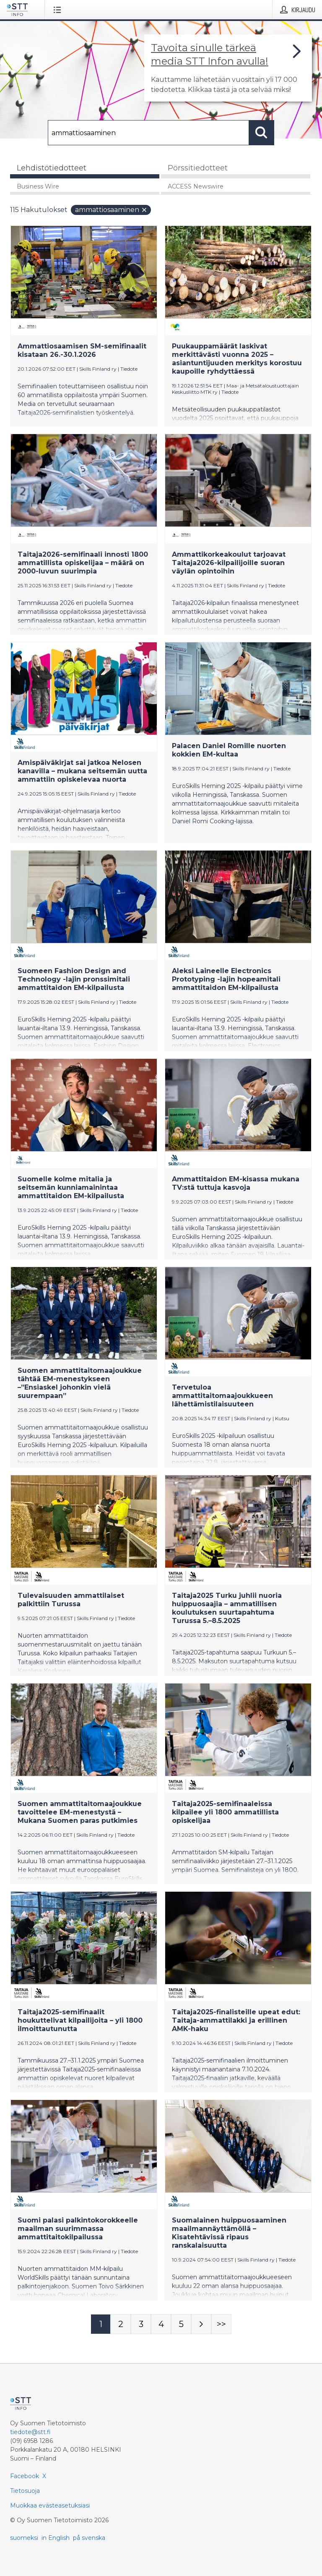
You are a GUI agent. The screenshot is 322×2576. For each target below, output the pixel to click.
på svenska (89, 2538)
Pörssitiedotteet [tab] (198, 168)
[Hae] (148, 132)
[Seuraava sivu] (201, 2324)
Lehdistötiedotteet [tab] (51, 168)
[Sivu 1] (101, 2324)
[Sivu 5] (181, 2324)
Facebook (24, 2476)
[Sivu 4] (161, 2324)
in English (56, 2538)
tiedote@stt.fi (30, 2432)
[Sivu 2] (121, 2324)
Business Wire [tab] (38, 186)
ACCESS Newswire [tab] (195, 186)
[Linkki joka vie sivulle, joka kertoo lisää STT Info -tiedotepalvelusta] (228, 68)
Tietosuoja (25, 2491)
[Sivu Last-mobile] (221, 2324)
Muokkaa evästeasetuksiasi (50, 2505)
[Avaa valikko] (59, 9)
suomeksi (24, 2538)
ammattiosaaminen (111, 210)
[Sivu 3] (141, 2324)
